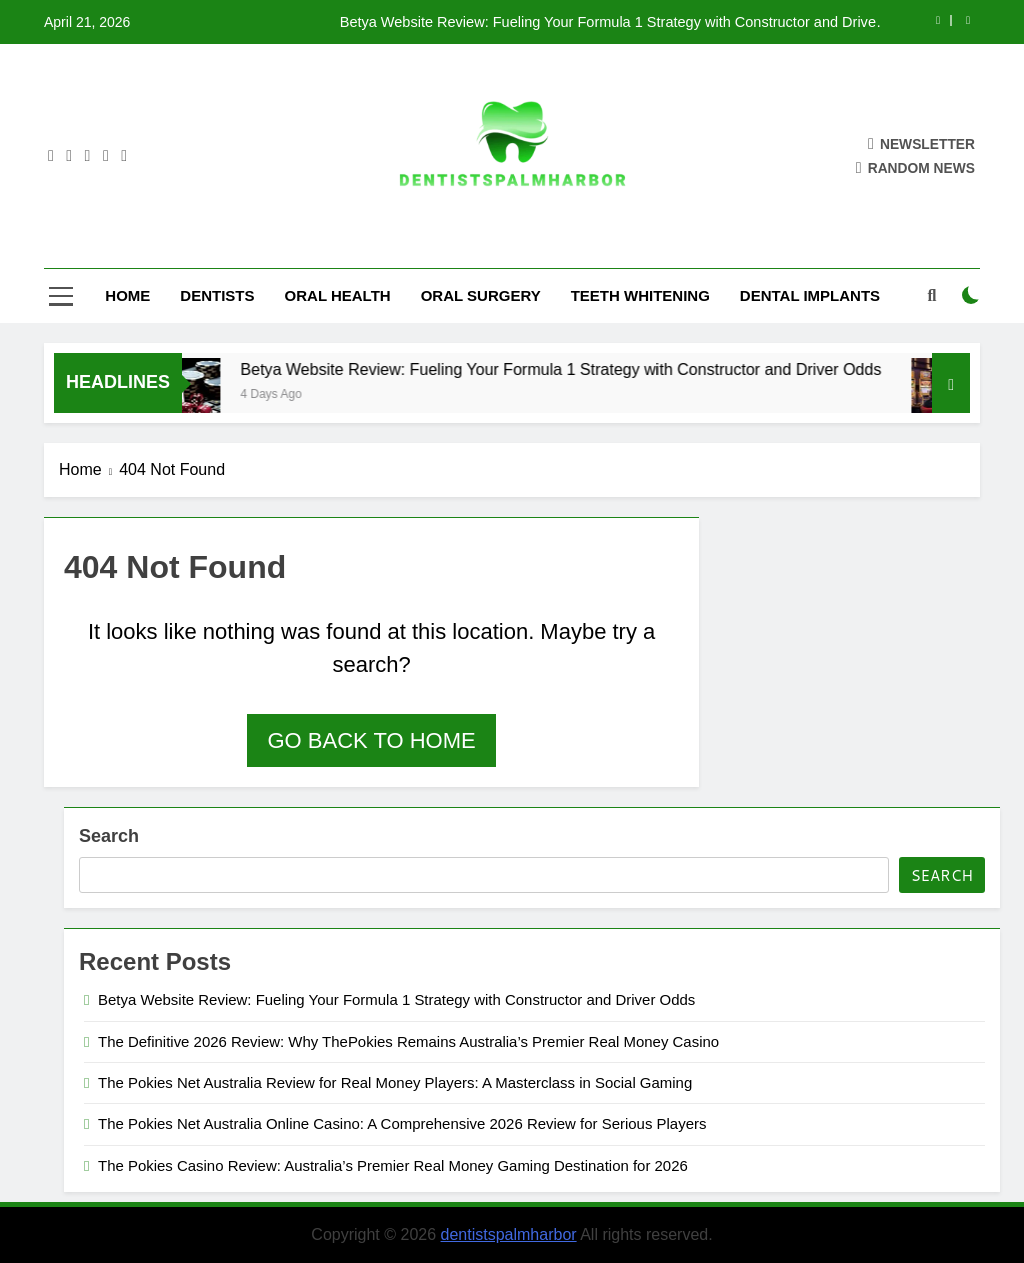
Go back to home (371, 740)
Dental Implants (810, 295)
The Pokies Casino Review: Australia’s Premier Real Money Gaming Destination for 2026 (393, 1165)
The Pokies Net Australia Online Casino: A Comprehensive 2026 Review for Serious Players (402, 1123)
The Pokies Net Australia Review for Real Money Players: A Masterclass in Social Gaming (395, 1082)
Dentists (217, 295)
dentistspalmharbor (509, 1234)
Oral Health (338, 295)
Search (109, 836)
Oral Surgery (481, 295)
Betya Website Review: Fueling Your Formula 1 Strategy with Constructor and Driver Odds (610, 22)
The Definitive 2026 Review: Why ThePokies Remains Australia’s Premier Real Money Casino (408, 1041)
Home (127, 295)
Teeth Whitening (640, 295)
